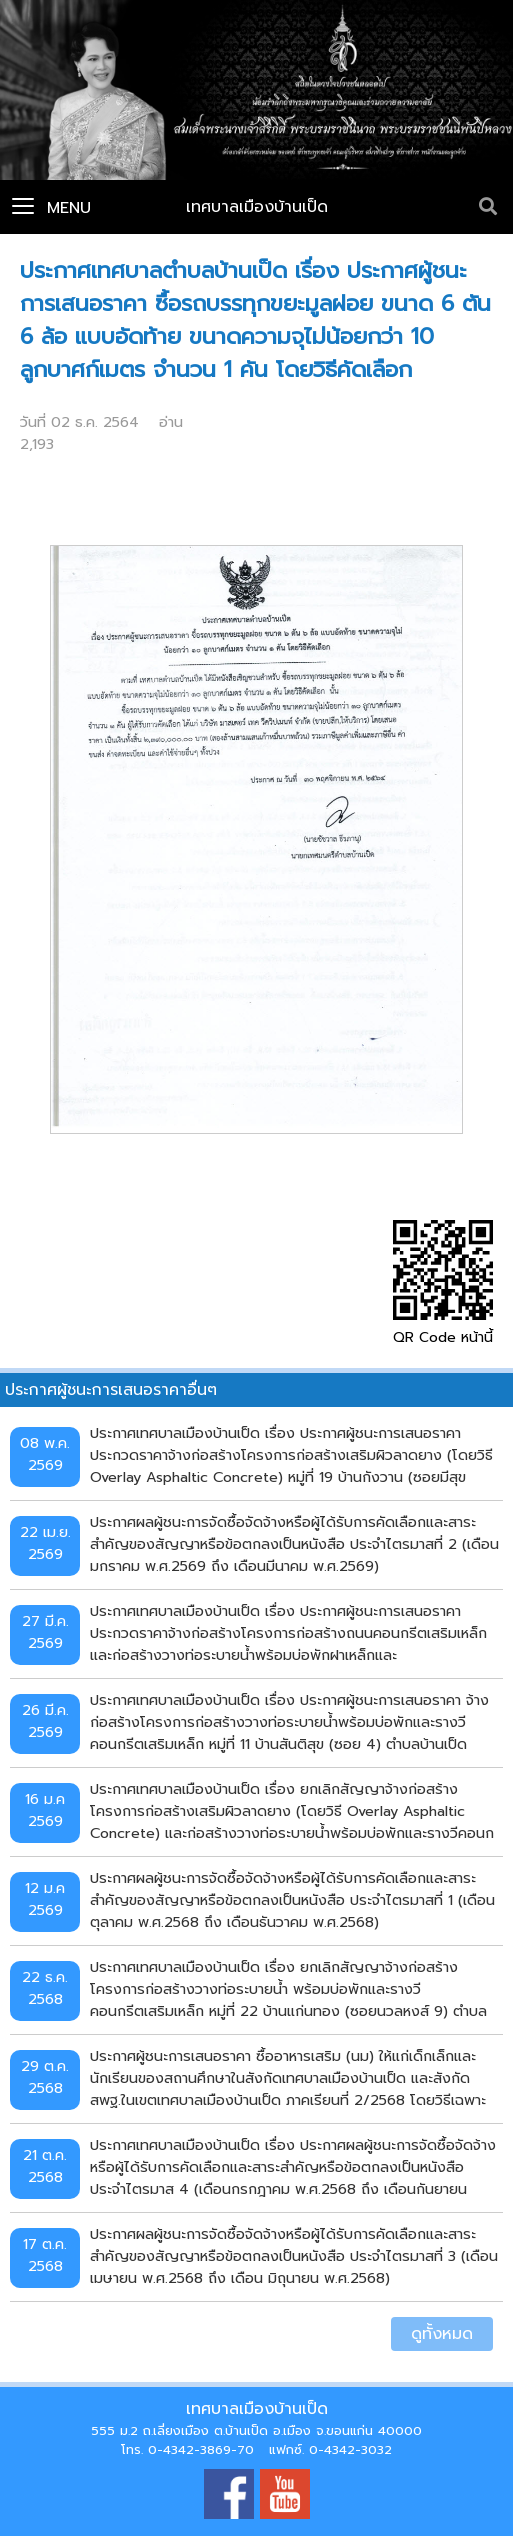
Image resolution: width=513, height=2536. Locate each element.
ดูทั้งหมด (442, 2334)
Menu (51, 208)
